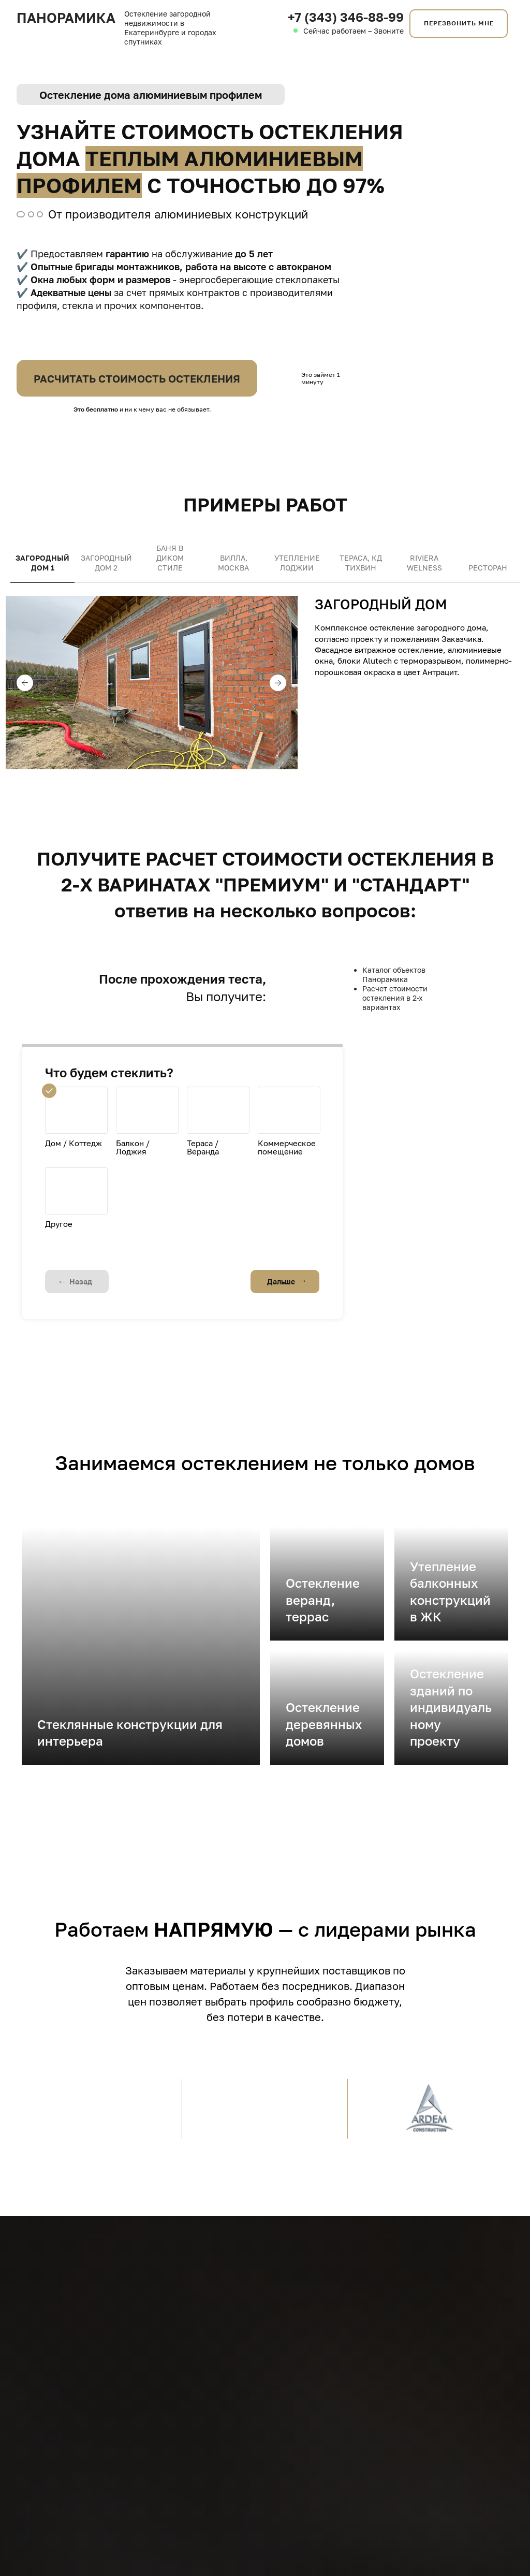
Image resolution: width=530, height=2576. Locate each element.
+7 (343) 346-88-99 (346, 16)
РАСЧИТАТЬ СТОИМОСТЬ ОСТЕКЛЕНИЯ (137, 378)
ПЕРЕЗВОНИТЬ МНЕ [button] (459, 23)
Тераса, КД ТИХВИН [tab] (361, 562)
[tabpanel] (265, 698)
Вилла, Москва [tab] (233, 562)
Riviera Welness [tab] (424, 562)
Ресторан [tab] (487, 567)
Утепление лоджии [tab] (297, 562)
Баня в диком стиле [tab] (170, 558)
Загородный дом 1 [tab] (42, 562)
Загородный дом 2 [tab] (106, 562)
